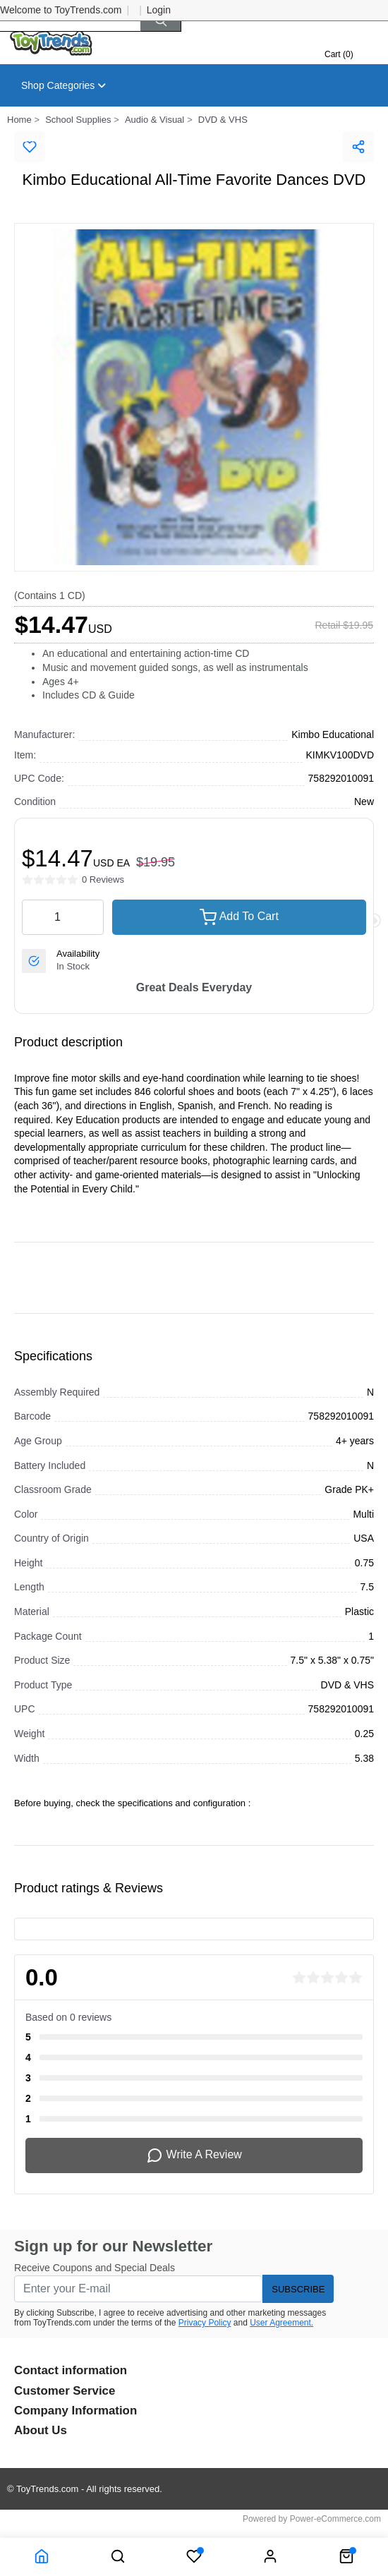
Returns (107, 138)
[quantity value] (63, 917)
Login (159, 10)
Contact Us (248, 138)
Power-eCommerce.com (335, 2519)
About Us (174, 138)
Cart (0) (339, 54)
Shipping (41, 138)
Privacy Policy (204, 2323)
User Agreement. (281, 2323)
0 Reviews (103, 879)
